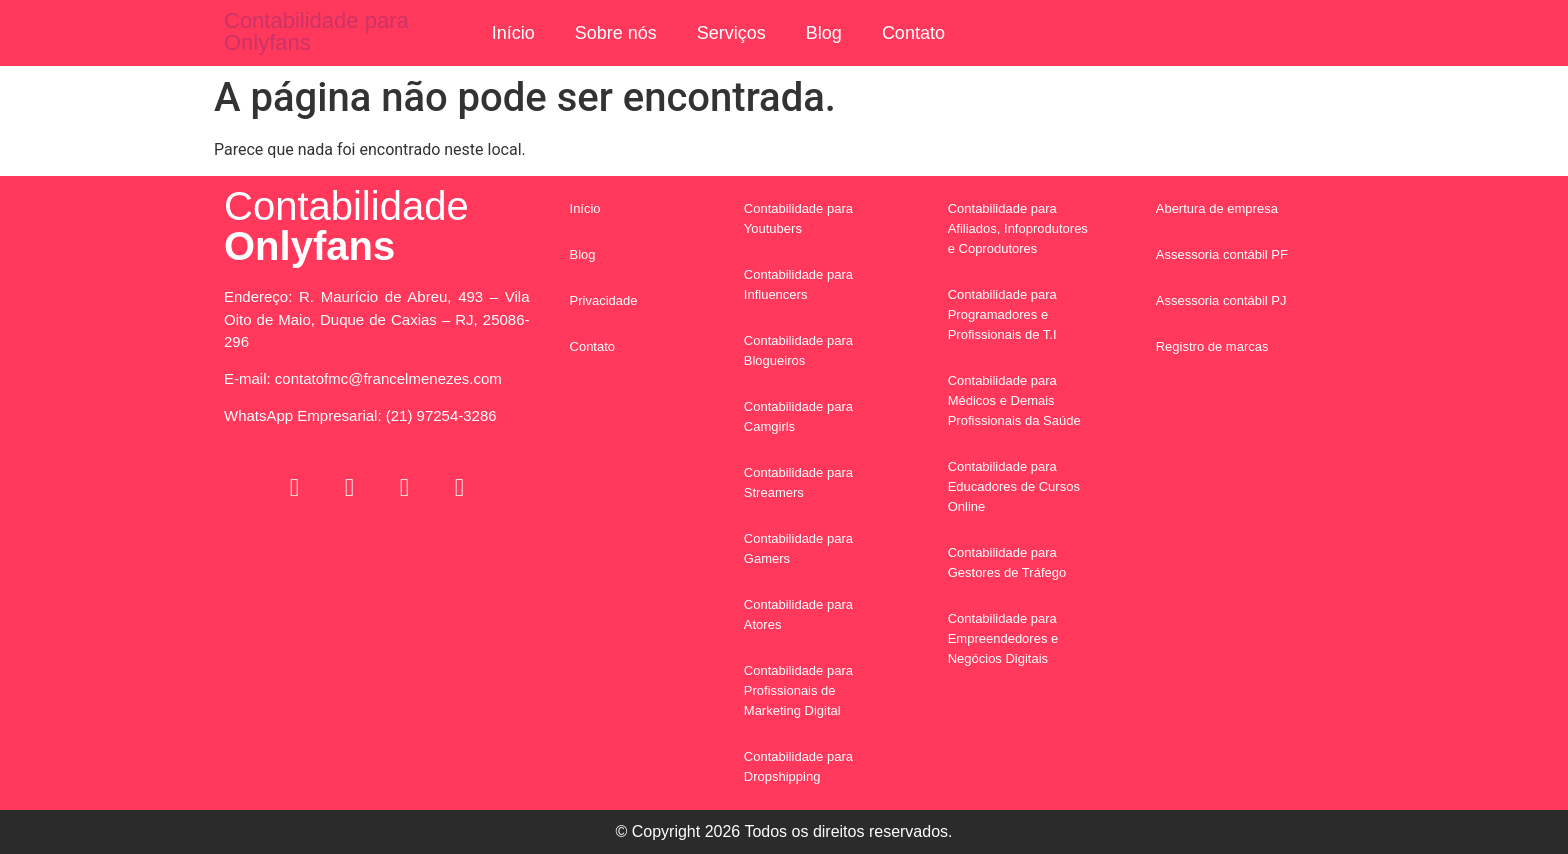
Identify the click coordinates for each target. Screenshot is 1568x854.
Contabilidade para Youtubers (798, 218)
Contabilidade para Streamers (798, 482)
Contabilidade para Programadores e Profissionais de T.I (1002, 314)
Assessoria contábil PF (1222, 254)
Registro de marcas (1212, 346)
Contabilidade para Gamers (798, 548)
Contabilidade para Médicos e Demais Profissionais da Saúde (1014, 400)
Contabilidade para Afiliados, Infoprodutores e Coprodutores (1018, 228)
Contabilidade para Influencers (798, 284)
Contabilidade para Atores (798, 614)
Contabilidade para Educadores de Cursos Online (1014, 486)
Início (513, 33)
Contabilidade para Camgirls (798, 416)
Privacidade (604, 300)
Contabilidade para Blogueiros (798, 350)
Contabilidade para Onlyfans (316, 31)
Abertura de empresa (1217, 208)
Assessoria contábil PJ (1221, 300)
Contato (913, 33)
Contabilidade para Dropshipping (798, 766)
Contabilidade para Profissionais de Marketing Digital (798, 690)
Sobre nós (616, 33)
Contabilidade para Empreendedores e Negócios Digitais (1003, 638)
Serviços (731, 33)
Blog (824, 33)
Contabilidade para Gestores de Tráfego (1007, 562)
